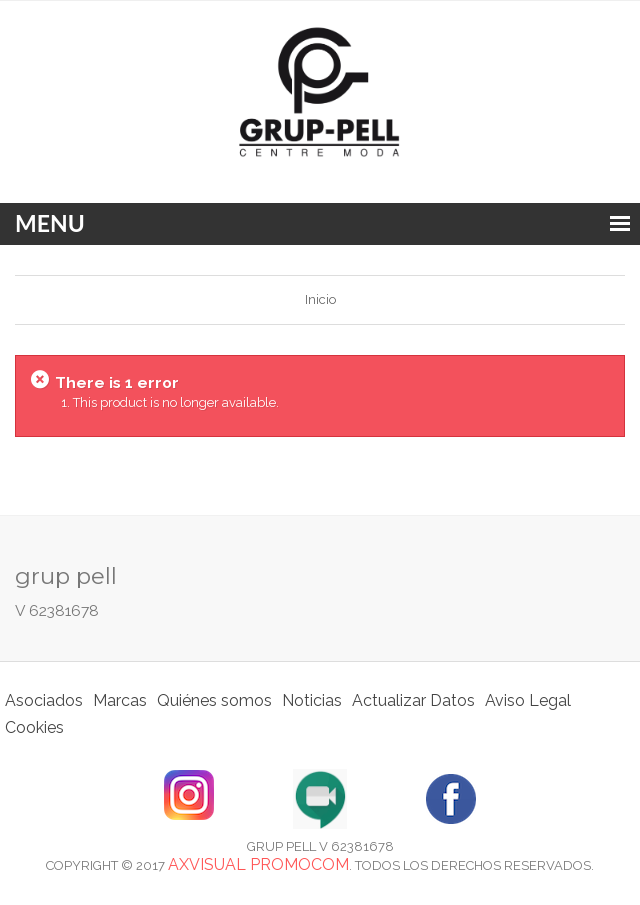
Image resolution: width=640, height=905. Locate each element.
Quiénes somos (214, 700)
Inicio (320, 299)
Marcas (120, 700)
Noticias (312, 700)
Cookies (34, 727)
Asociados (44, 700)
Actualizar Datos (413, 700)
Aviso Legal (528, 700)
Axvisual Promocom (258, 864)
